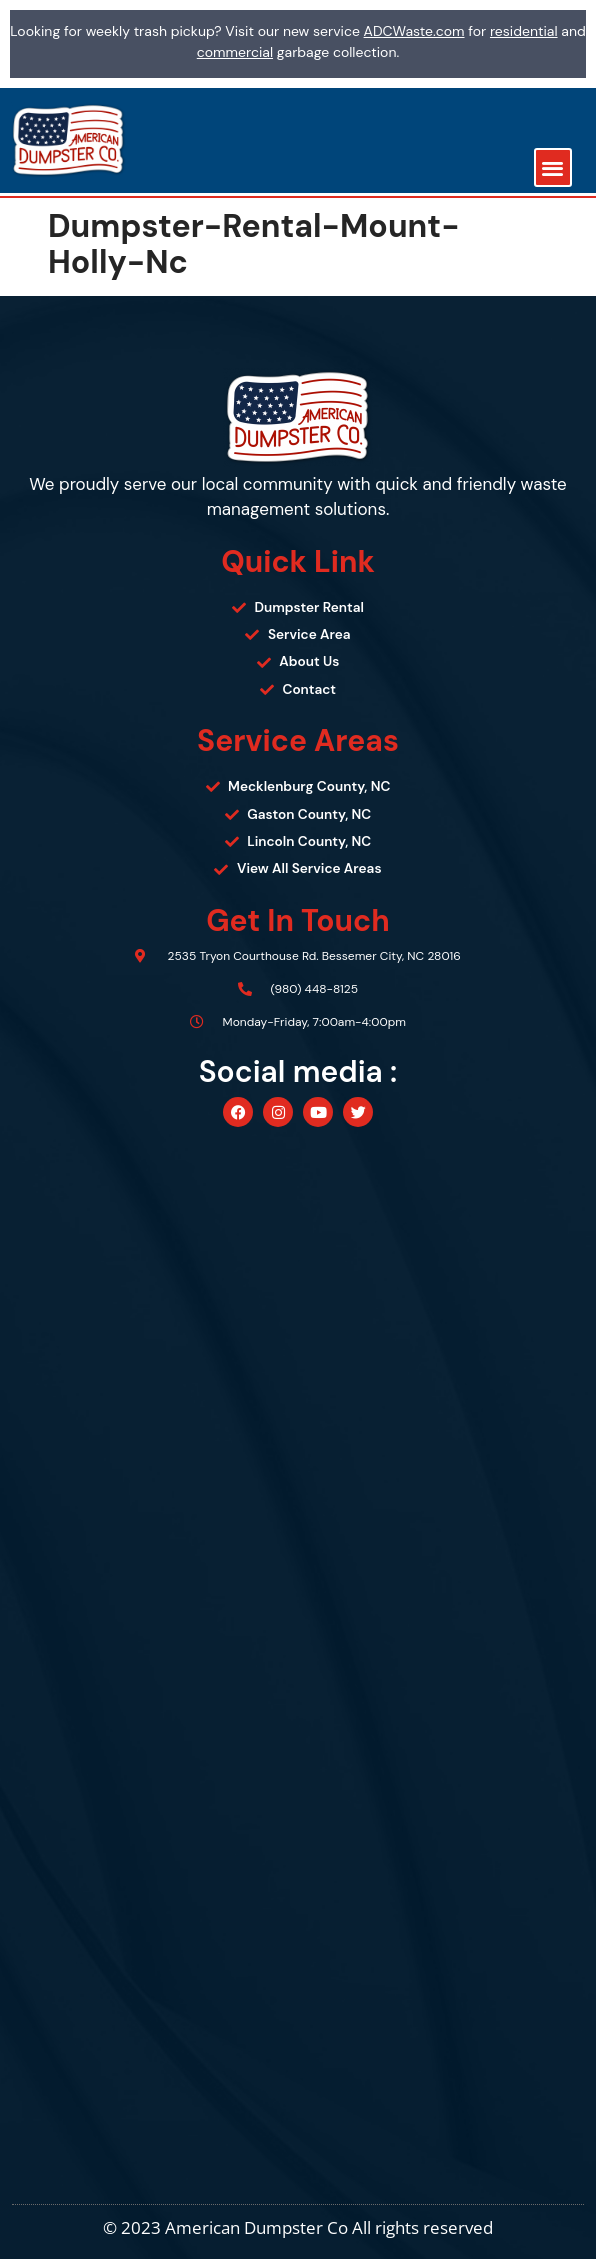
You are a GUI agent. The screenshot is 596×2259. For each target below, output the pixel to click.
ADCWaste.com (414, 31)
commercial (235, 52)
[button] (553, 167)
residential (524, 31)
